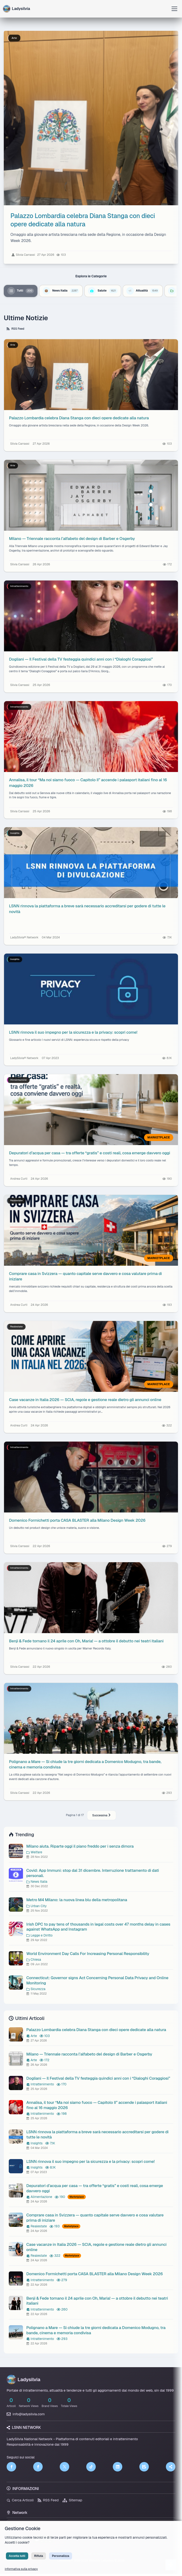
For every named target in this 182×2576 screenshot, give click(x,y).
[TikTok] (91, 2469)
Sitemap (72, 2502)
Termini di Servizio (95, 2556)
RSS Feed (18, 329)
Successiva (102, 1817)
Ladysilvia (23, 2382)
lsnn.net (18, 2541)
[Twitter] (64, 2469)
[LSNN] (144, 2469)
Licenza (115, 2556)
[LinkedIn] (117, 2469)
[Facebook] (11, 2469)
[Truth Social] (170, 2469)
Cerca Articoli (20, 2502)
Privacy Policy (71, 2556)
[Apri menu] (174, 9)
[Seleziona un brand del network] (91, 2526)
